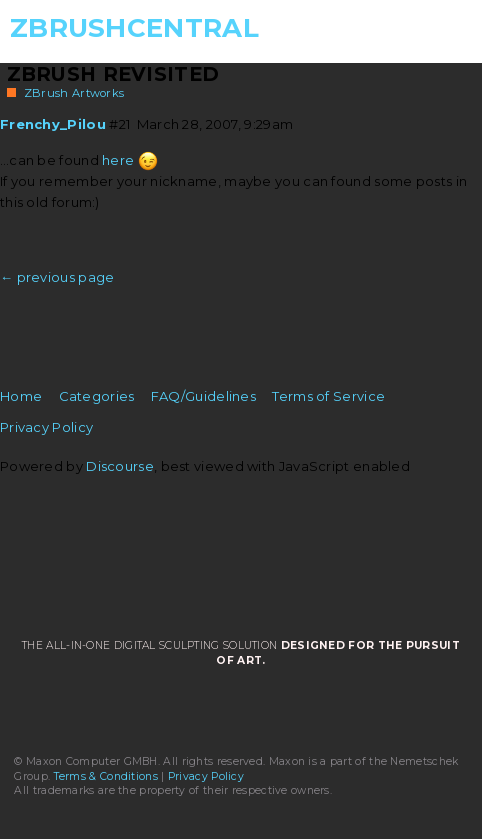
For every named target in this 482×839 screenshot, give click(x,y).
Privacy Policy (46, 427)
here (118, 160)
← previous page (57, 277)
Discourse (120, 466)
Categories (97, 396)
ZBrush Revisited (113, 74)
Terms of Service (328, 396)
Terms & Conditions (106, 776)
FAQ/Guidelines (203, 396)
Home (21, 396)
